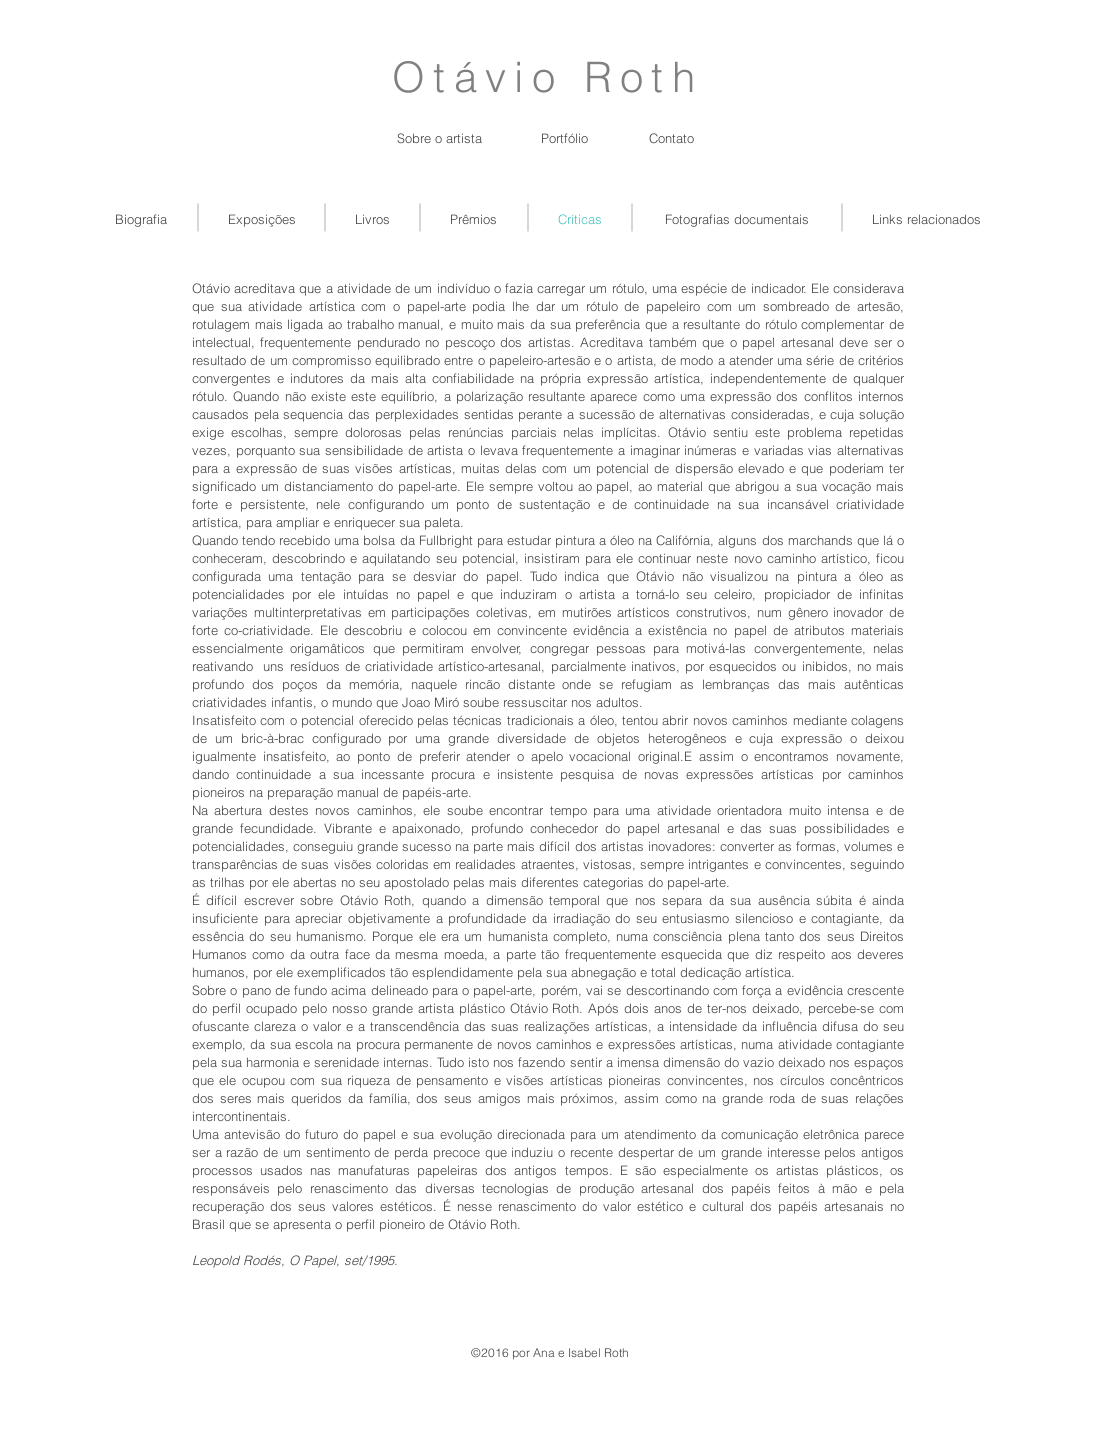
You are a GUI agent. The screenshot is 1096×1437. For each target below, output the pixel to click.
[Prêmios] (473, 219)
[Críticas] (580, 219)
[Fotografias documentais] (737, 219)
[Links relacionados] (926, 219)
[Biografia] (140, 219)
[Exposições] (262, 219)
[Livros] (372, 219)
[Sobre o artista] (439, 138)
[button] (564, 138)
